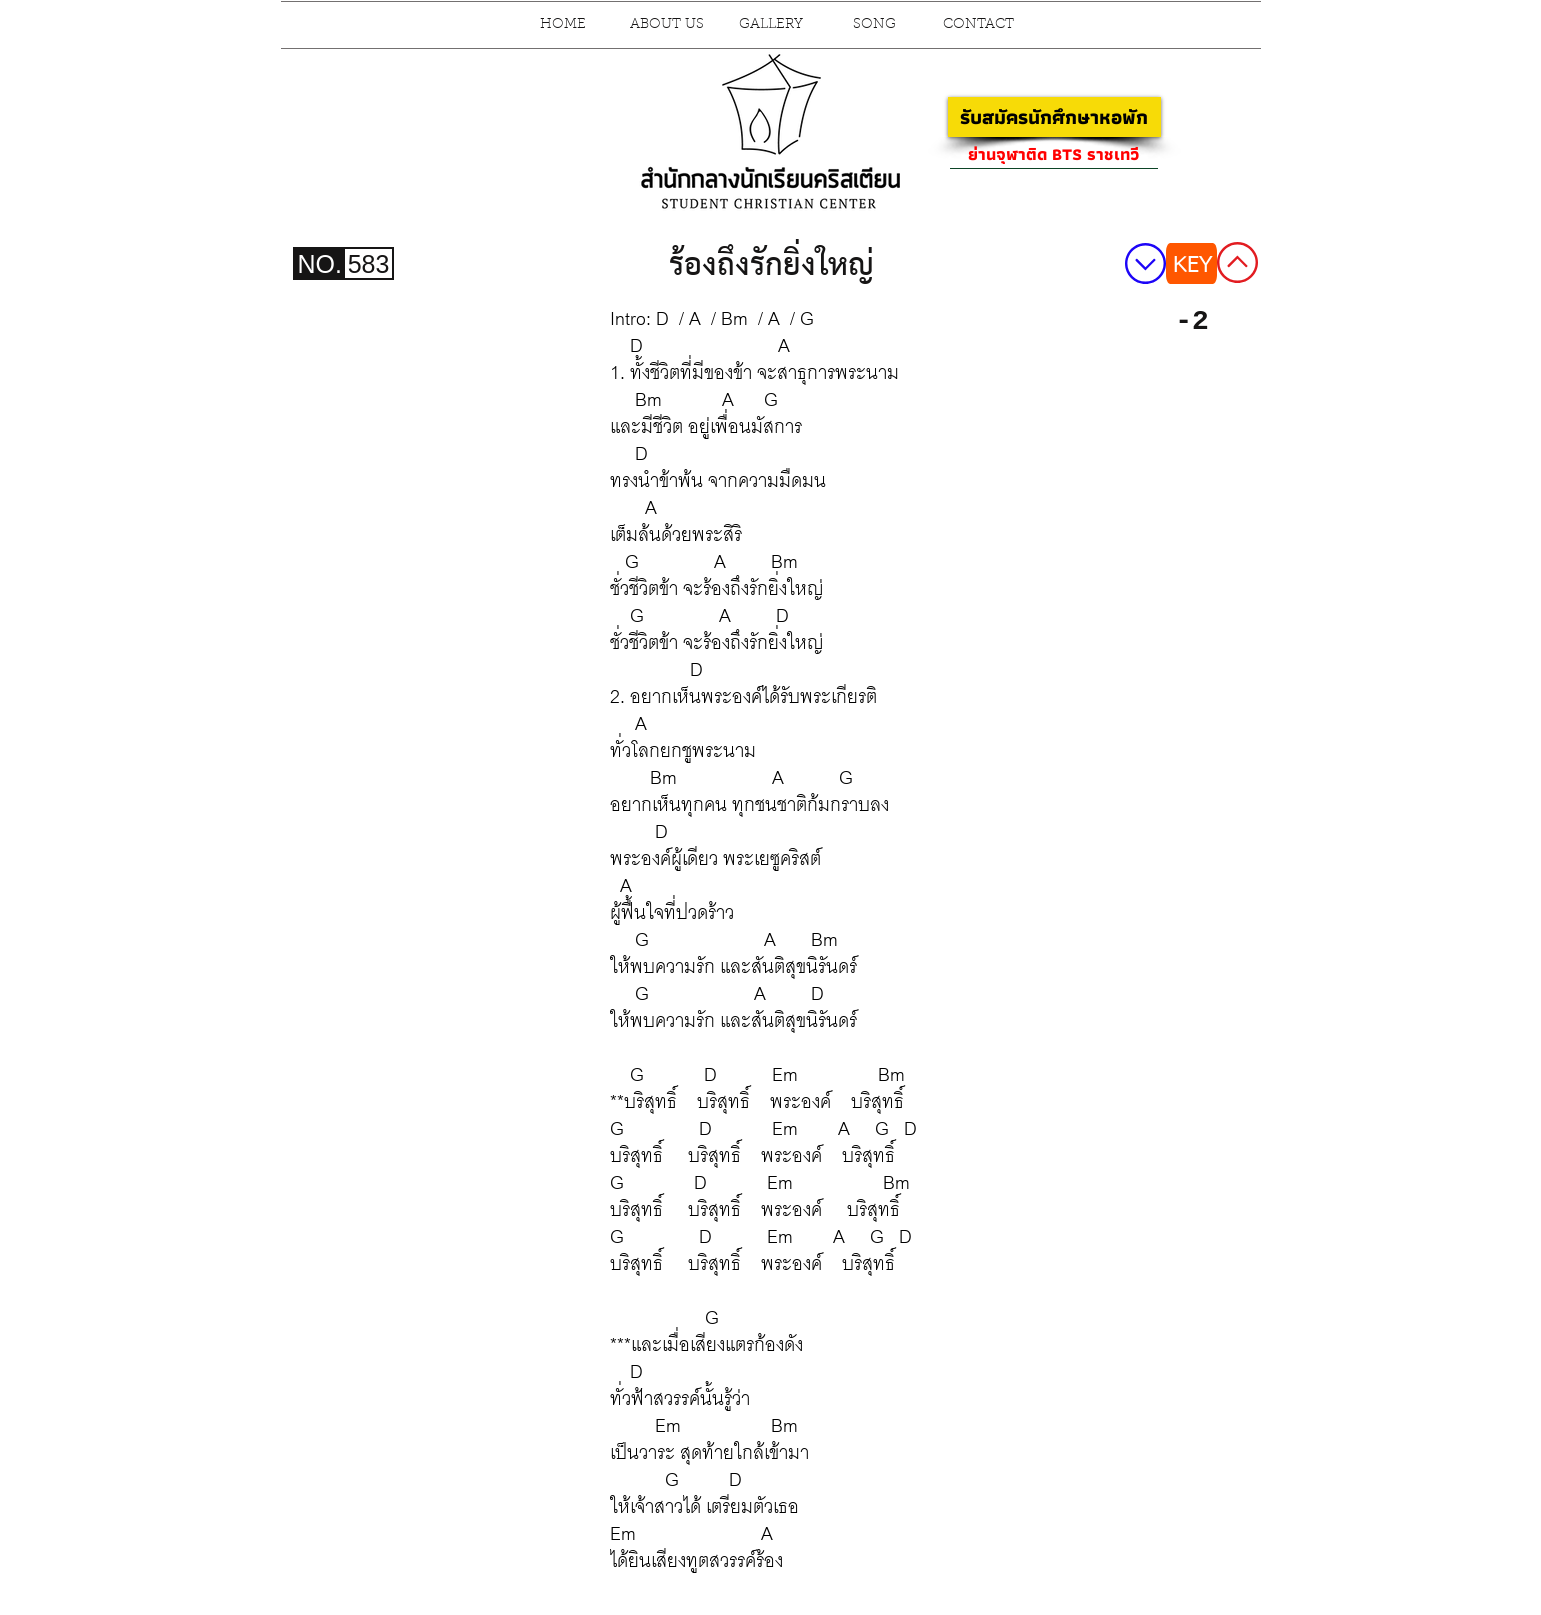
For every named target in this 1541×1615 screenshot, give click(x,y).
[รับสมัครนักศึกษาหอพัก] (1054, 117)
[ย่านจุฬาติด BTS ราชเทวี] (1054, 154)
